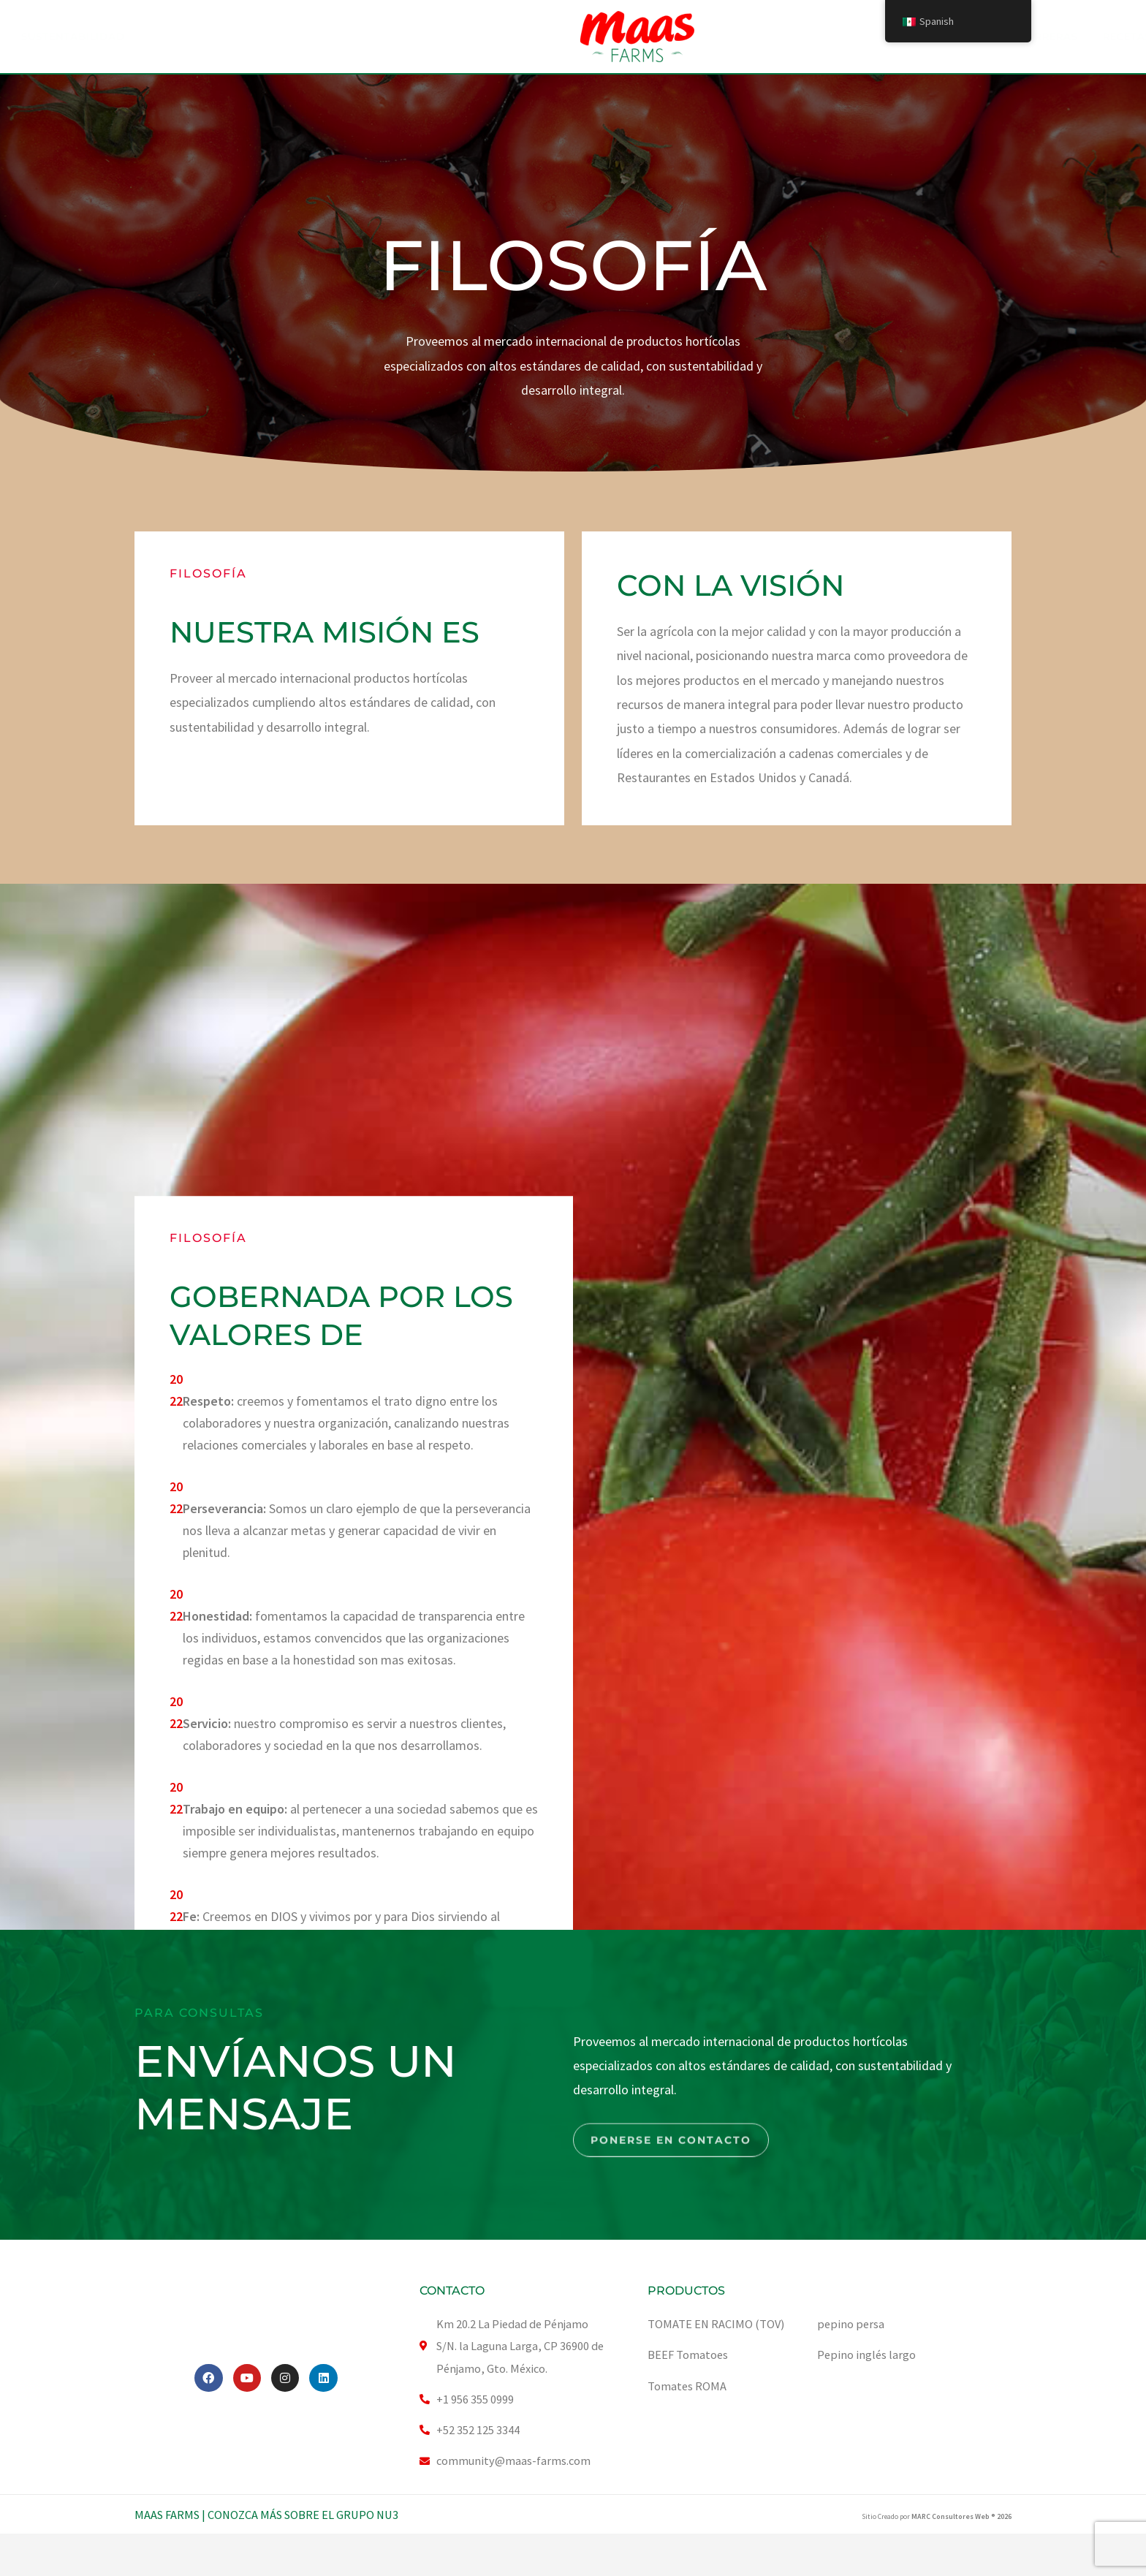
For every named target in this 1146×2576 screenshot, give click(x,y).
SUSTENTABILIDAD (492, 36)
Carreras (754, 36)
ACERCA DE (221, 36)
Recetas (832, 36)
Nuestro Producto (350, 36)
